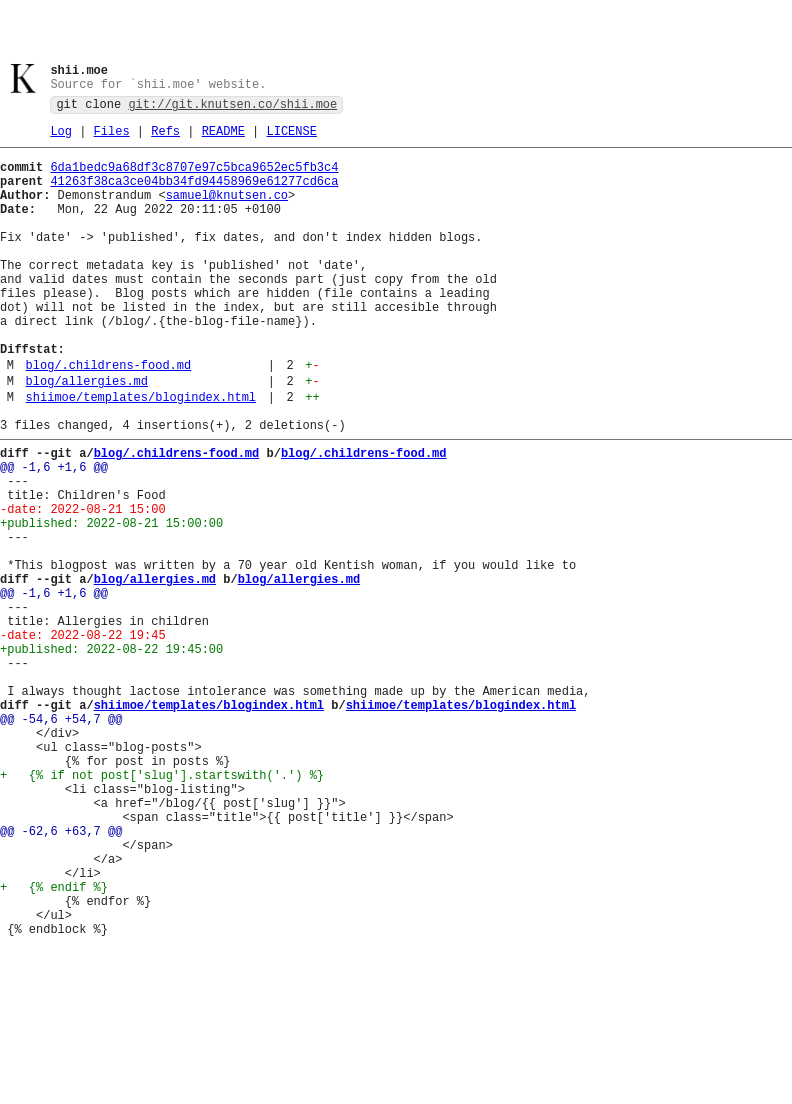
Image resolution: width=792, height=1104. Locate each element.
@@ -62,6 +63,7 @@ (61, 976)
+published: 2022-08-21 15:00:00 (111, 602)
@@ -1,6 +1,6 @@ (54, 534)
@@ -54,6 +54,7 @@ (61, 840)
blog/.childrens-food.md (109, 417)
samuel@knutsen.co (227, 211)
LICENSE (291, 138)
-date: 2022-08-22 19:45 (83, 738)
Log (61, 138)
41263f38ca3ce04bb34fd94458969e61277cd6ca (194, 194)
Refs (165, 138)
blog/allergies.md (87, 436)
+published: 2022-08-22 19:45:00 (111, 755)
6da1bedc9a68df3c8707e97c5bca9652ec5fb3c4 (194, 177)
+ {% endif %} (54, 1044)
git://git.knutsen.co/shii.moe (232, 108)
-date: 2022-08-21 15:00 (83, 585)
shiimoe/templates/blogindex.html (141, 455)
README (223, 138)
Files (112, 138)
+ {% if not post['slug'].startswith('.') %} (162, 908)
